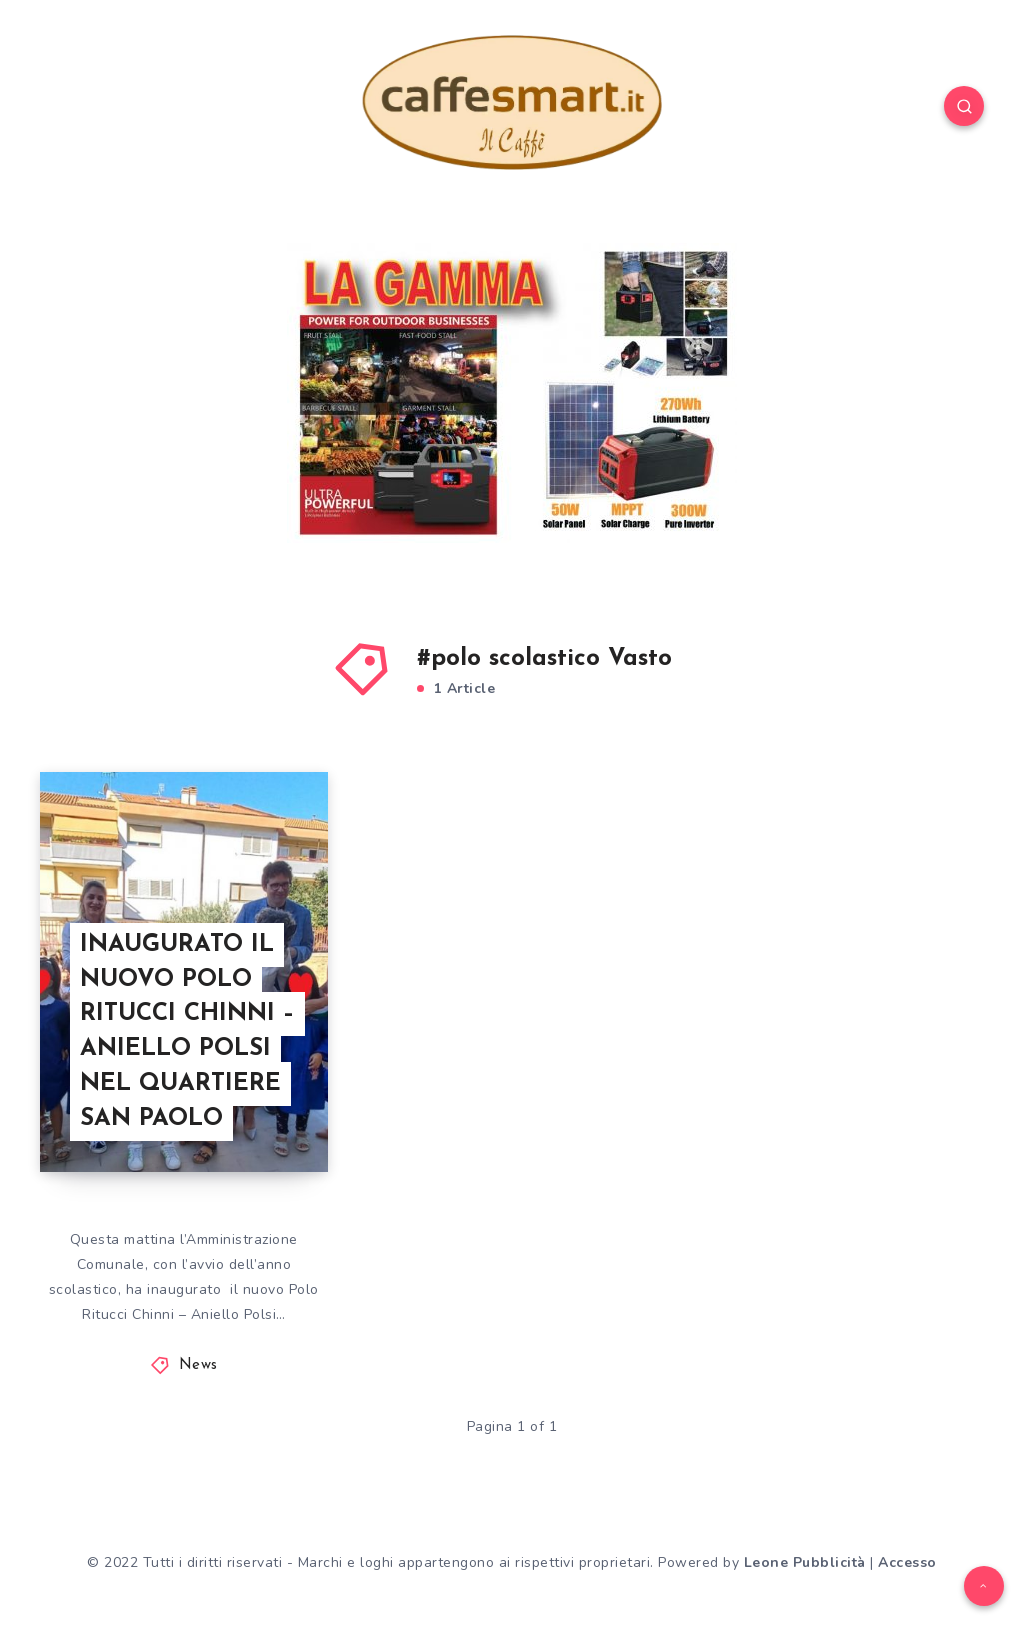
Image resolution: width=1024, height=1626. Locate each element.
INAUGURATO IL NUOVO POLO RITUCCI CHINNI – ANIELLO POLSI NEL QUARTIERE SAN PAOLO (187, 1032)
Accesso (907, 1562)
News (198, 1365)
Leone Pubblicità (805, 1562)
